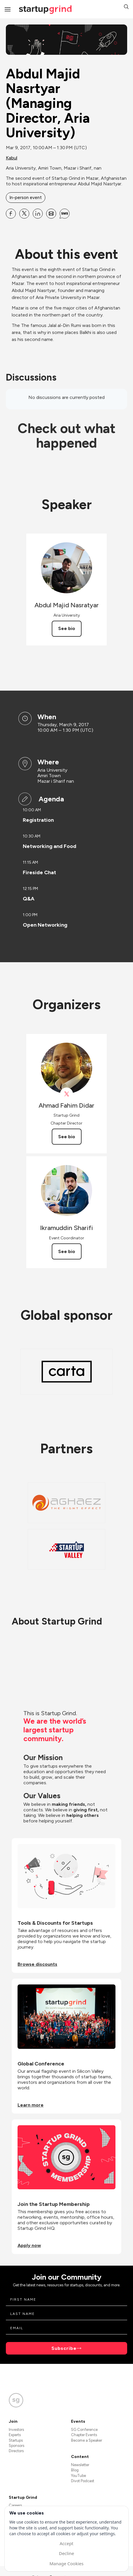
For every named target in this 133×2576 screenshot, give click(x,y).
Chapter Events (84, 2435)
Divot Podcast (82, 2481)
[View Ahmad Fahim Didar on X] (66, 1094)
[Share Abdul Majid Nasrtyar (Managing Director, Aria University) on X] (24, 214)
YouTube (78, 2475)
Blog (75, 2470)
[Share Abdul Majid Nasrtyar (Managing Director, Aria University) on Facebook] (10, 214)
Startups (16, 2440)
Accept (66, 2543)
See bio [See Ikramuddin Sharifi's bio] (66, 1251)
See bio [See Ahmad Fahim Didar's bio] (66, 1136)
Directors (16, 2451)
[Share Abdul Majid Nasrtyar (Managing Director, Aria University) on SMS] (65, 214)
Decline (66, 2553)
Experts (15, 2435)
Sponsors (16, 2445)
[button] (126, 7)
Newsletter (80, 2465)
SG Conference (84, 2429)
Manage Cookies (66, 2563)
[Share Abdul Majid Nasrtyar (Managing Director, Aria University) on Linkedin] (37, 214)
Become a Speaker (86, 2440)
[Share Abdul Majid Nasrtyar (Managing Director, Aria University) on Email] (51, 214)
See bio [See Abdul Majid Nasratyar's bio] (66, 628)
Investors (16, 2429)
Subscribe (64, 2348)
